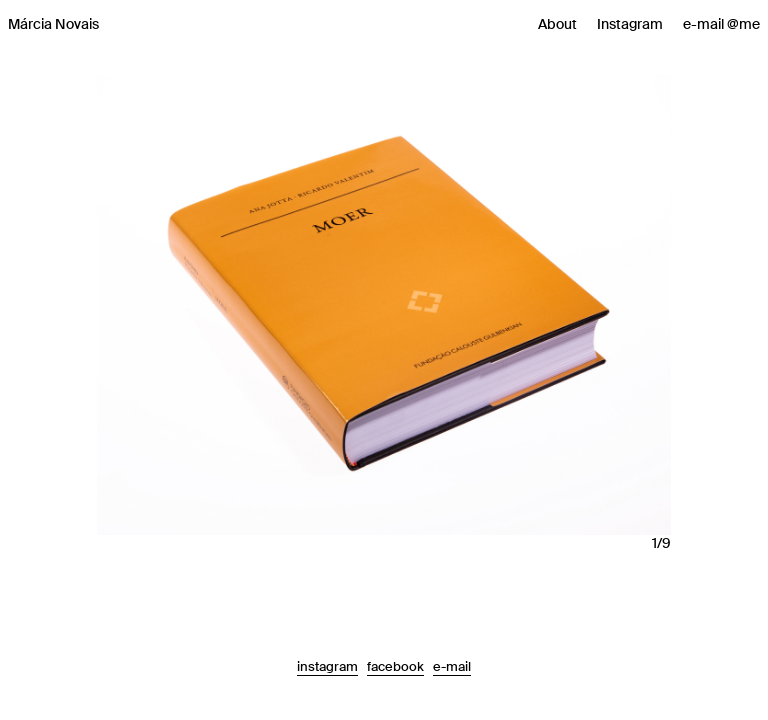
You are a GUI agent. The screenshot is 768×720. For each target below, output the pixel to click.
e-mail (452, 666)
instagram (327, 666)
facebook (395, 666)
